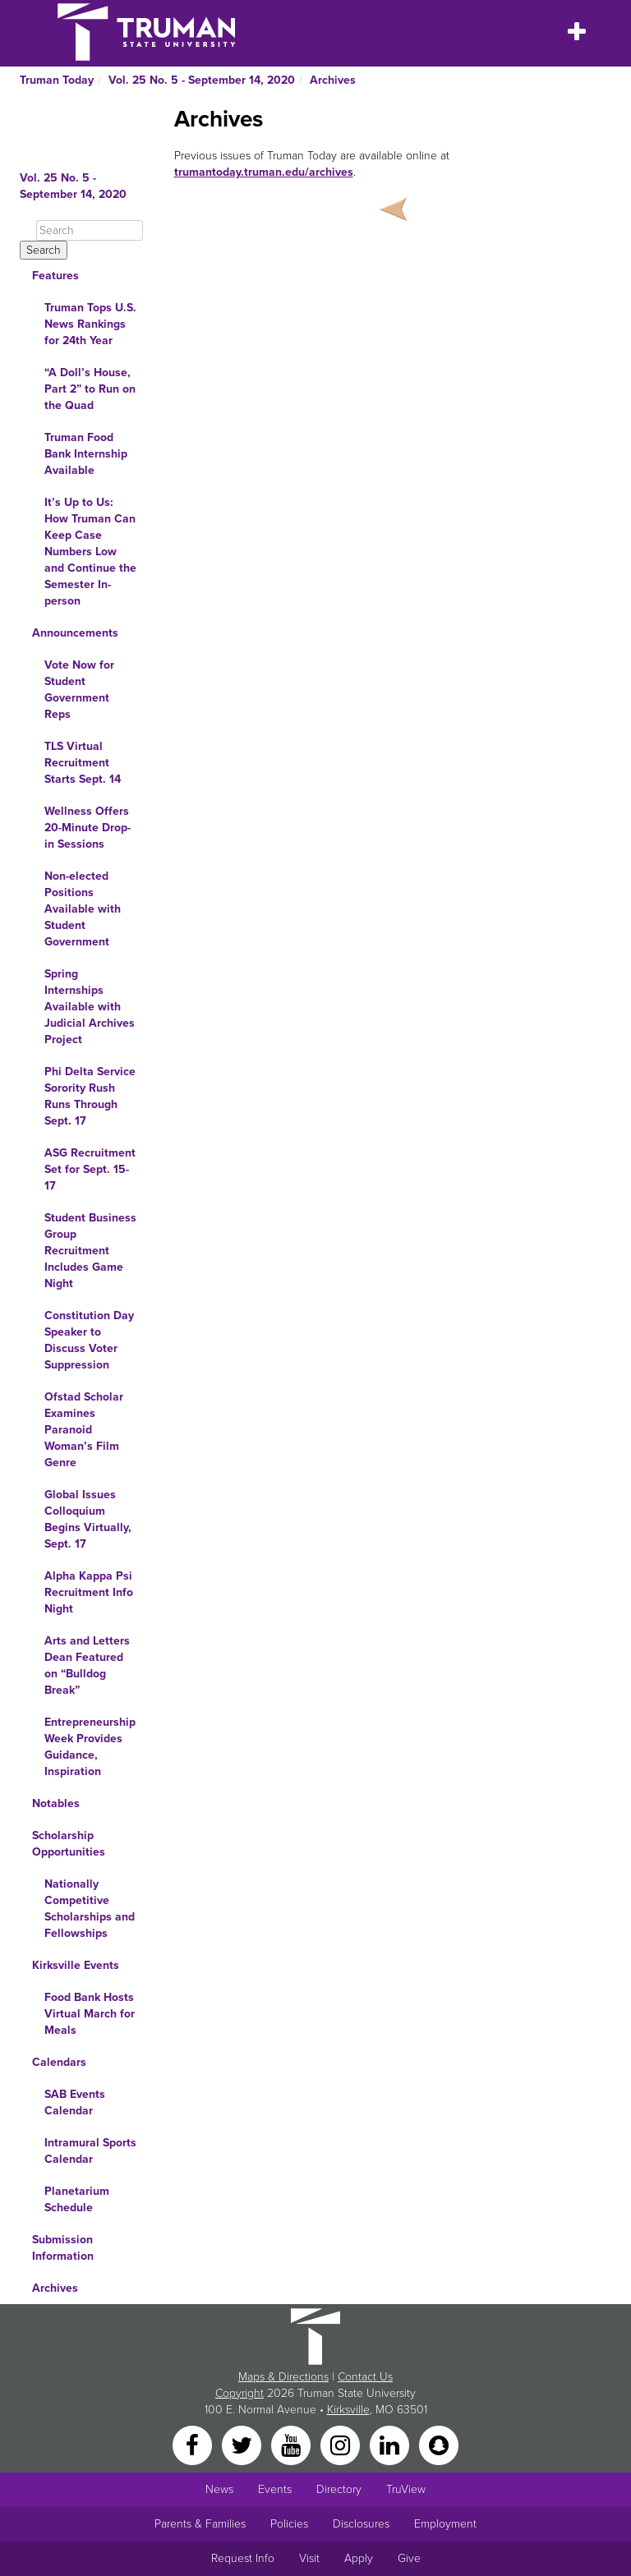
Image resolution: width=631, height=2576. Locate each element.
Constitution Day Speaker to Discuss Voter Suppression (89, 1340)
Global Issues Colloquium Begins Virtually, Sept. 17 (87, 1519)
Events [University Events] (275, 2489)
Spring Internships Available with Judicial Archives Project (89, 1006)
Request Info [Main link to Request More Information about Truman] (242, 2558)
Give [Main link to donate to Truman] (409, 2558)
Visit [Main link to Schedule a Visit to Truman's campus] (309, 2558)
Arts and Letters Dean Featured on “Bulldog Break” (87, 1665)
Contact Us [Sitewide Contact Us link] (365, 2377)
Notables (56, 1803)
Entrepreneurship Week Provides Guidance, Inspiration (90, 1746)
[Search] (89, 230)
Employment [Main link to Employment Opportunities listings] (445, 2524)
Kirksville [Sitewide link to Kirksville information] (348, 2410)
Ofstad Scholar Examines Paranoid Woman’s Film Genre (83, 1430)
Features (55, 276)
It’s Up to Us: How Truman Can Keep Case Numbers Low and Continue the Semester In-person (90, 551)
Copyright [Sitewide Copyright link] (239, 2393)
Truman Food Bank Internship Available (85, 453)
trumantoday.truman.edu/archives (263, 172)
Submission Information (63, 2248)
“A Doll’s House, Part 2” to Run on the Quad (90, 389)
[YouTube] (292, 2444)
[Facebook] (194, 2444)
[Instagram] (341, 2444)
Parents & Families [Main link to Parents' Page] (200, 2524)
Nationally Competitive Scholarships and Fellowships (89, 1908)
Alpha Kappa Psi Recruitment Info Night (88, 1592)
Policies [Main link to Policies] (289, 2524)
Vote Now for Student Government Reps (79, 689)
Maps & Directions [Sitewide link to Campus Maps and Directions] (283, 2377)
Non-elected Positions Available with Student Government (82, 909)
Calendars (59, 2062)
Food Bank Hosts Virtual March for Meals (89, 2013)
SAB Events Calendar (74, 2102)
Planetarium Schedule (76, 2199)
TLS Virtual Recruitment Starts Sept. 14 (82, 762)
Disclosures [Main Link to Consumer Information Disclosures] (361, 2524)
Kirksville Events (75, 1965)
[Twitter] (243, 2444)
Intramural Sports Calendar (90, 2151)
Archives (333, 80)
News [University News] (219, 2489)
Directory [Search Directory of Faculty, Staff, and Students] (339, 2489)
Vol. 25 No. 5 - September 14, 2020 (201, 80)
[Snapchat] (439, 2444)
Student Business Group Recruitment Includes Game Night (90, 1250)
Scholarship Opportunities (68, 1843)
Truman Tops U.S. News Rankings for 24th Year (90, 324)
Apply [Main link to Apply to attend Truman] (358, 2558)
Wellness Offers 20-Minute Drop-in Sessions (87, 827)
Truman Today (57, 80)
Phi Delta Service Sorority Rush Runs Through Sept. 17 (90, 1096)
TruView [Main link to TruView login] (406, 2489)
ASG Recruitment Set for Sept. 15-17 (90, 1169)
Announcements (75, 633)
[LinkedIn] (391, 2444)
